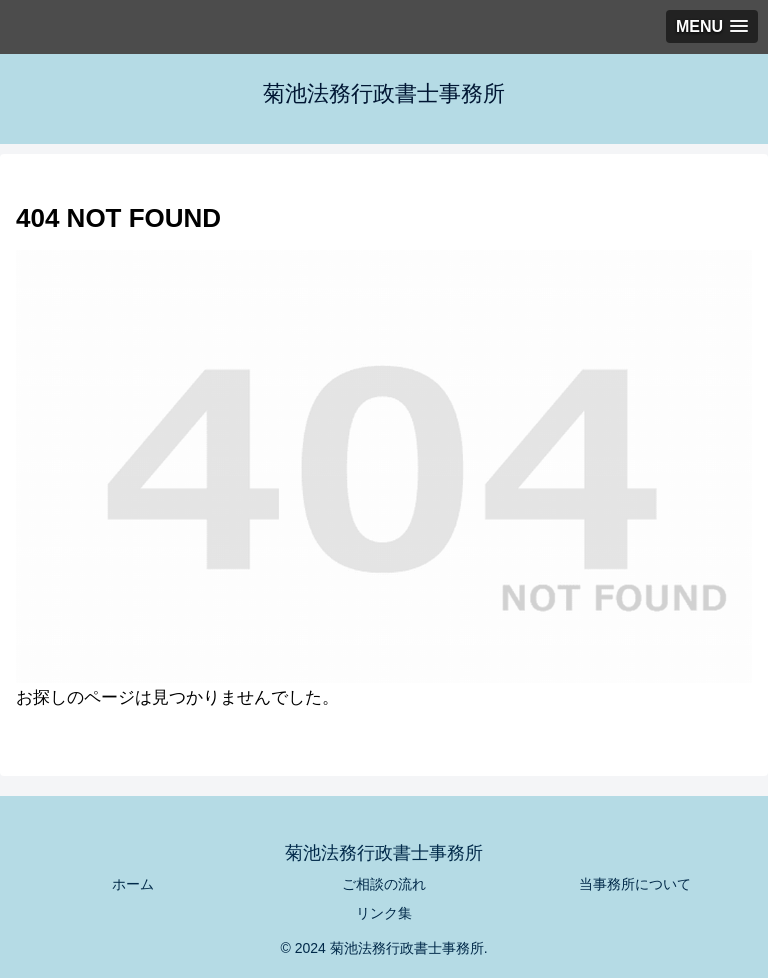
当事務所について (635, 884)
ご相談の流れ (384, 884)
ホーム (133, 884)
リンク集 (384, 913)
